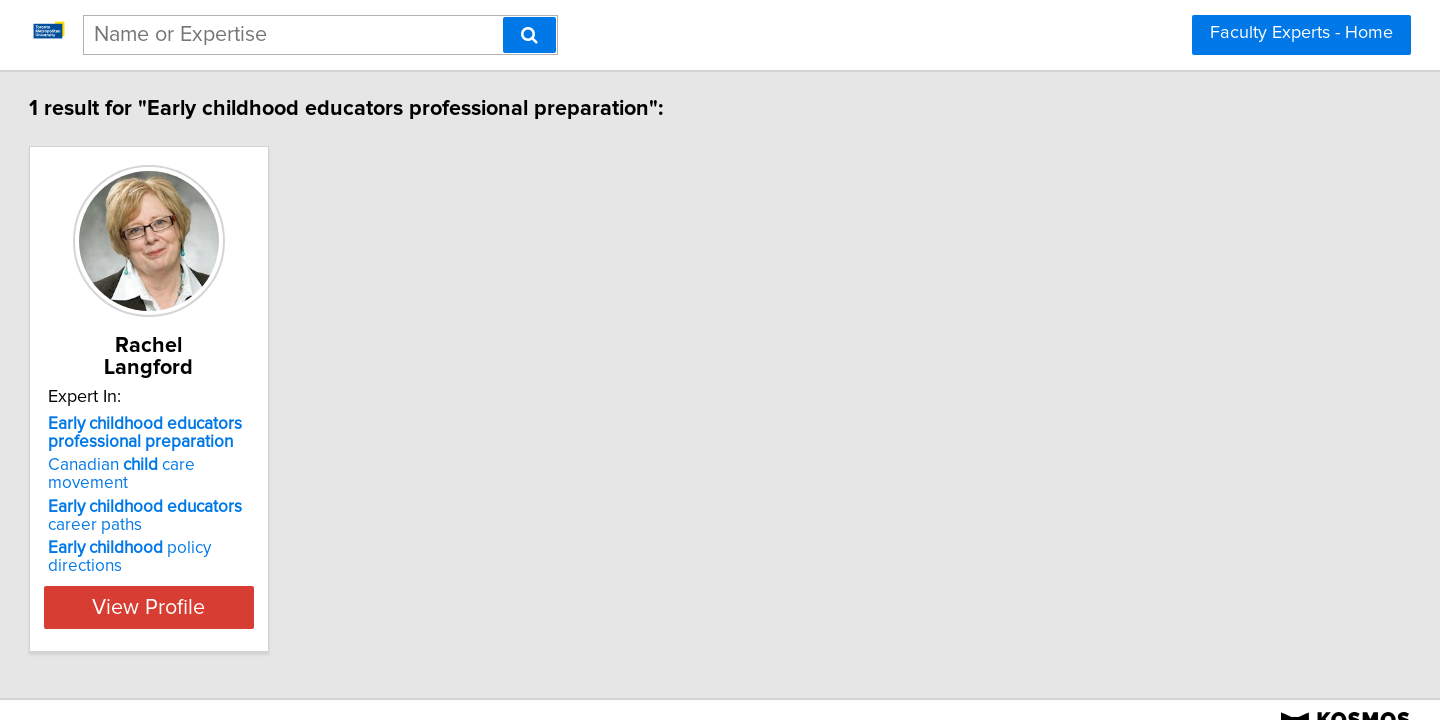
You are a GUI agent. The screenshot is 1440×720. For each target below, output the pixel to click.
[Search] (529, 35)
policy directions (259, 508)
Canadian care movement (254, 443)
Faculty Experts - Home (1301, 33)
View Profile (265, 549)
